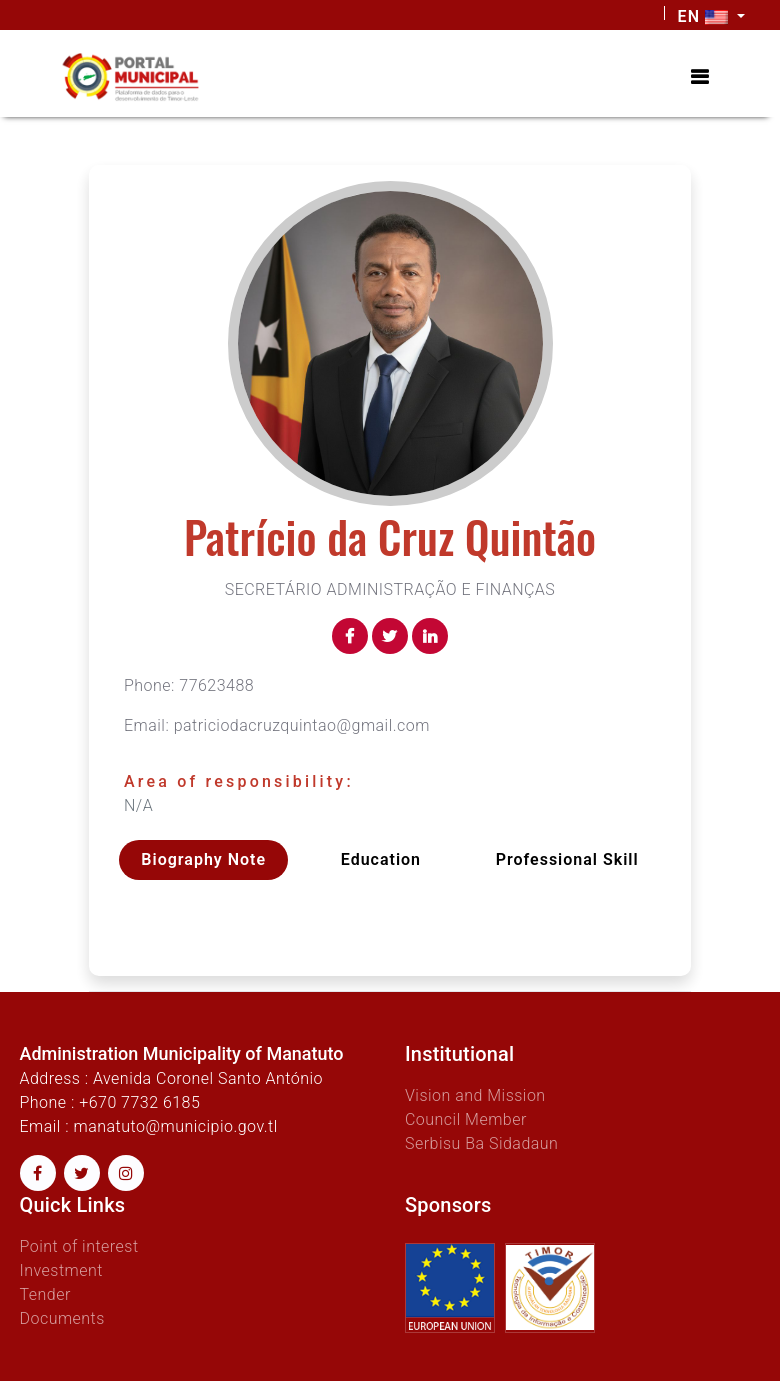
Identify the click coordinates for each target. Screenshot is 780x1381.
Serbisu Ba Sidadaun (481, 1143)
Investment (61, 1270)
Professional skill (567, 859)
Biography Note (203, 859)
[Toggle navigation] (699, 77)
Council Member (466, 1119)
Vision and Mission (475, 1095)
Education (381, 859)
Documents (62, 1318)
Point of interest (79, 1246)
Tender (45, 1294)
